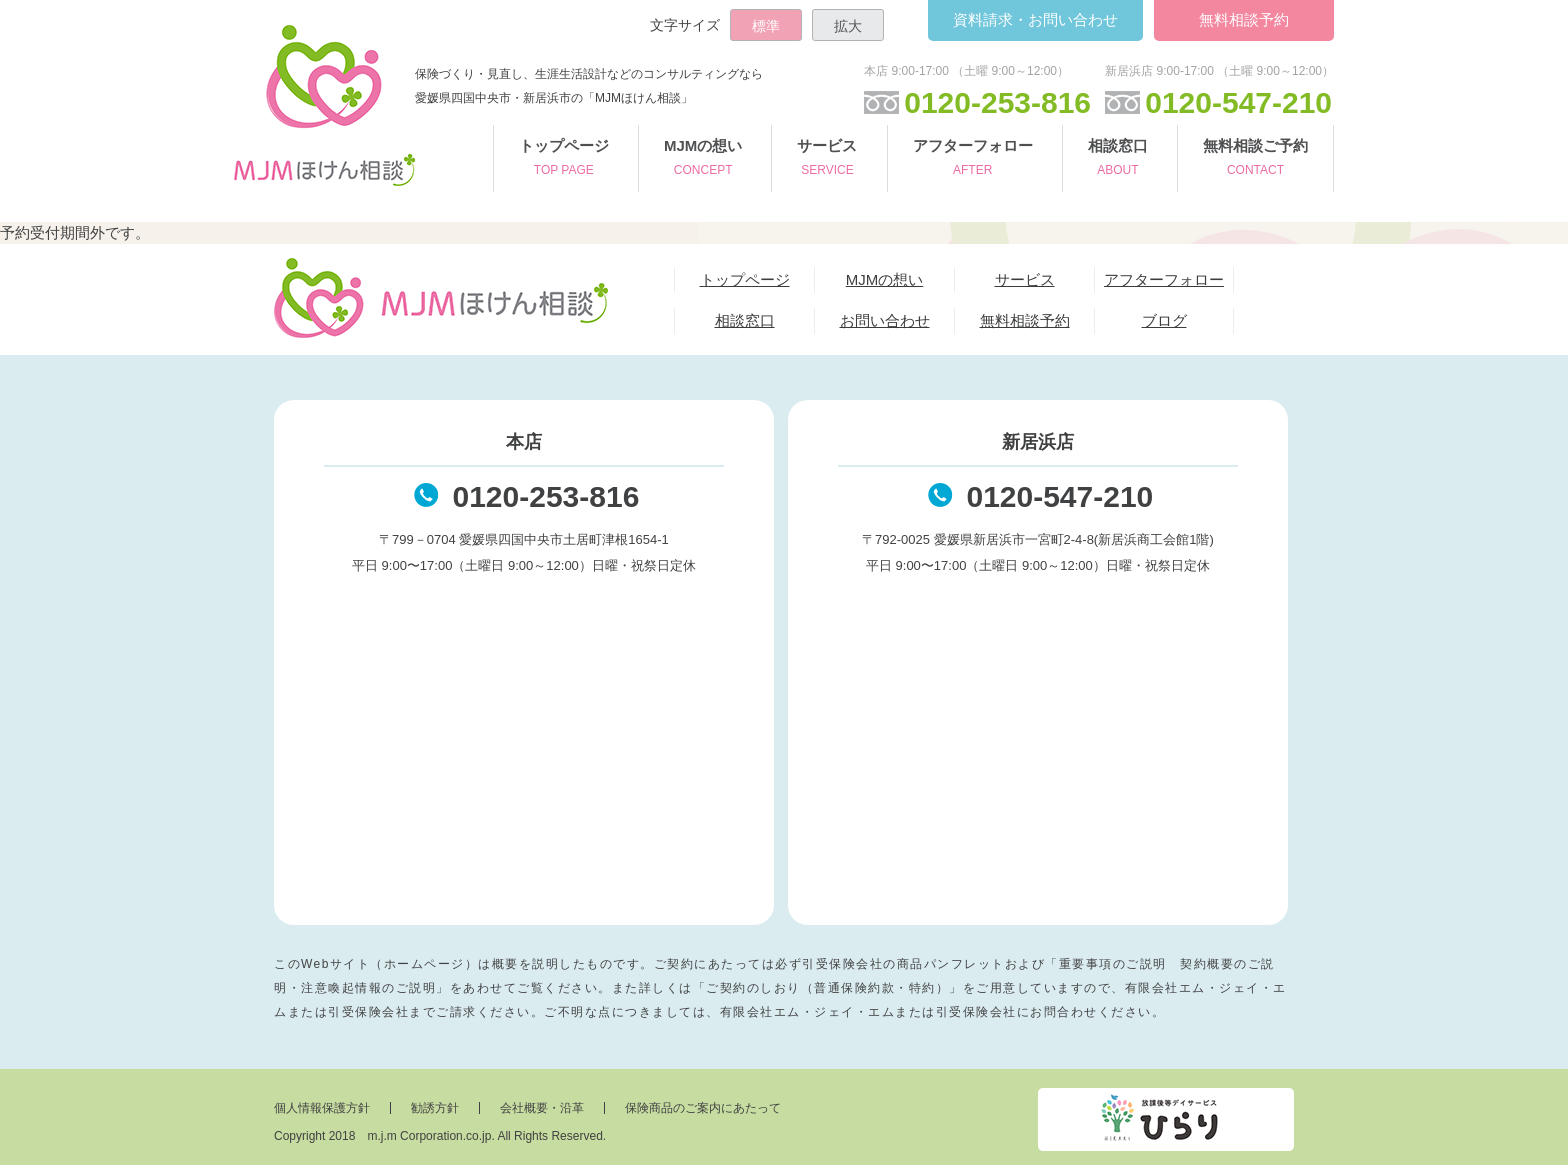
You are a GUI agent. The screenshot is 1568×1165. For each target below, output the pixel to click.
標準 (766, 26)
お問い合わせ (1035, 19)
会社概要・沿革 (542, 1108)
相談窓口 (1118, 159)
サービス (827, 159)
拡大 (848, 26)
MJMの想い (703, 159)
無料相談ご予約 (1255, 159)
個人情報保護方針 (322, 1108)
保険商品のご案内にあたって (703, 1108)
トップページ (564, 159)
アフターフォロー (973, 159)
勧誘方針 (435, 1108)
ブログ (1164, 320)
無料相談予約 (1244, 19)
